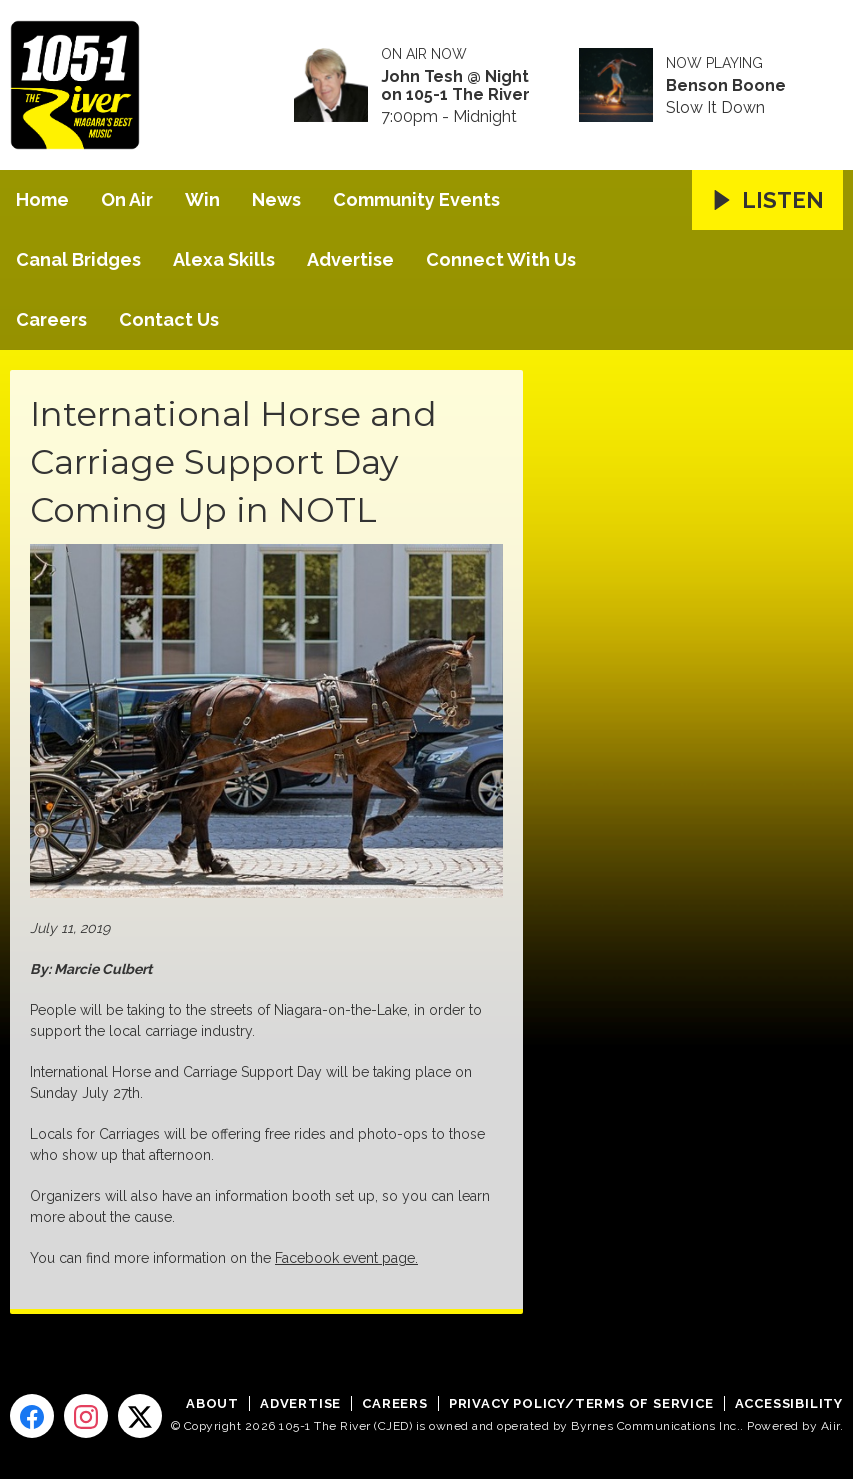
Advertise (350, 259)
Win (202, 199)
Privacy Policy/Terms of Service (581, 1403)
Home (42, 199)
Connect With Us (501, 259)
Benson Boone (726, 86)
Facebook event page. (346, 1258)
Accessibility (789, 1403)
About (212, 1403)
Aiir (830, 1426)
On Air (127, 199)
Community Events (416, 199)
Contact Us (169, 319)
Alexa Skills (224, 259)
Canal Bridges (78, 259)
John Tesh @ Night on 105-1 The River (455, 86)
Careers (51, 319)
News (276, 199)
